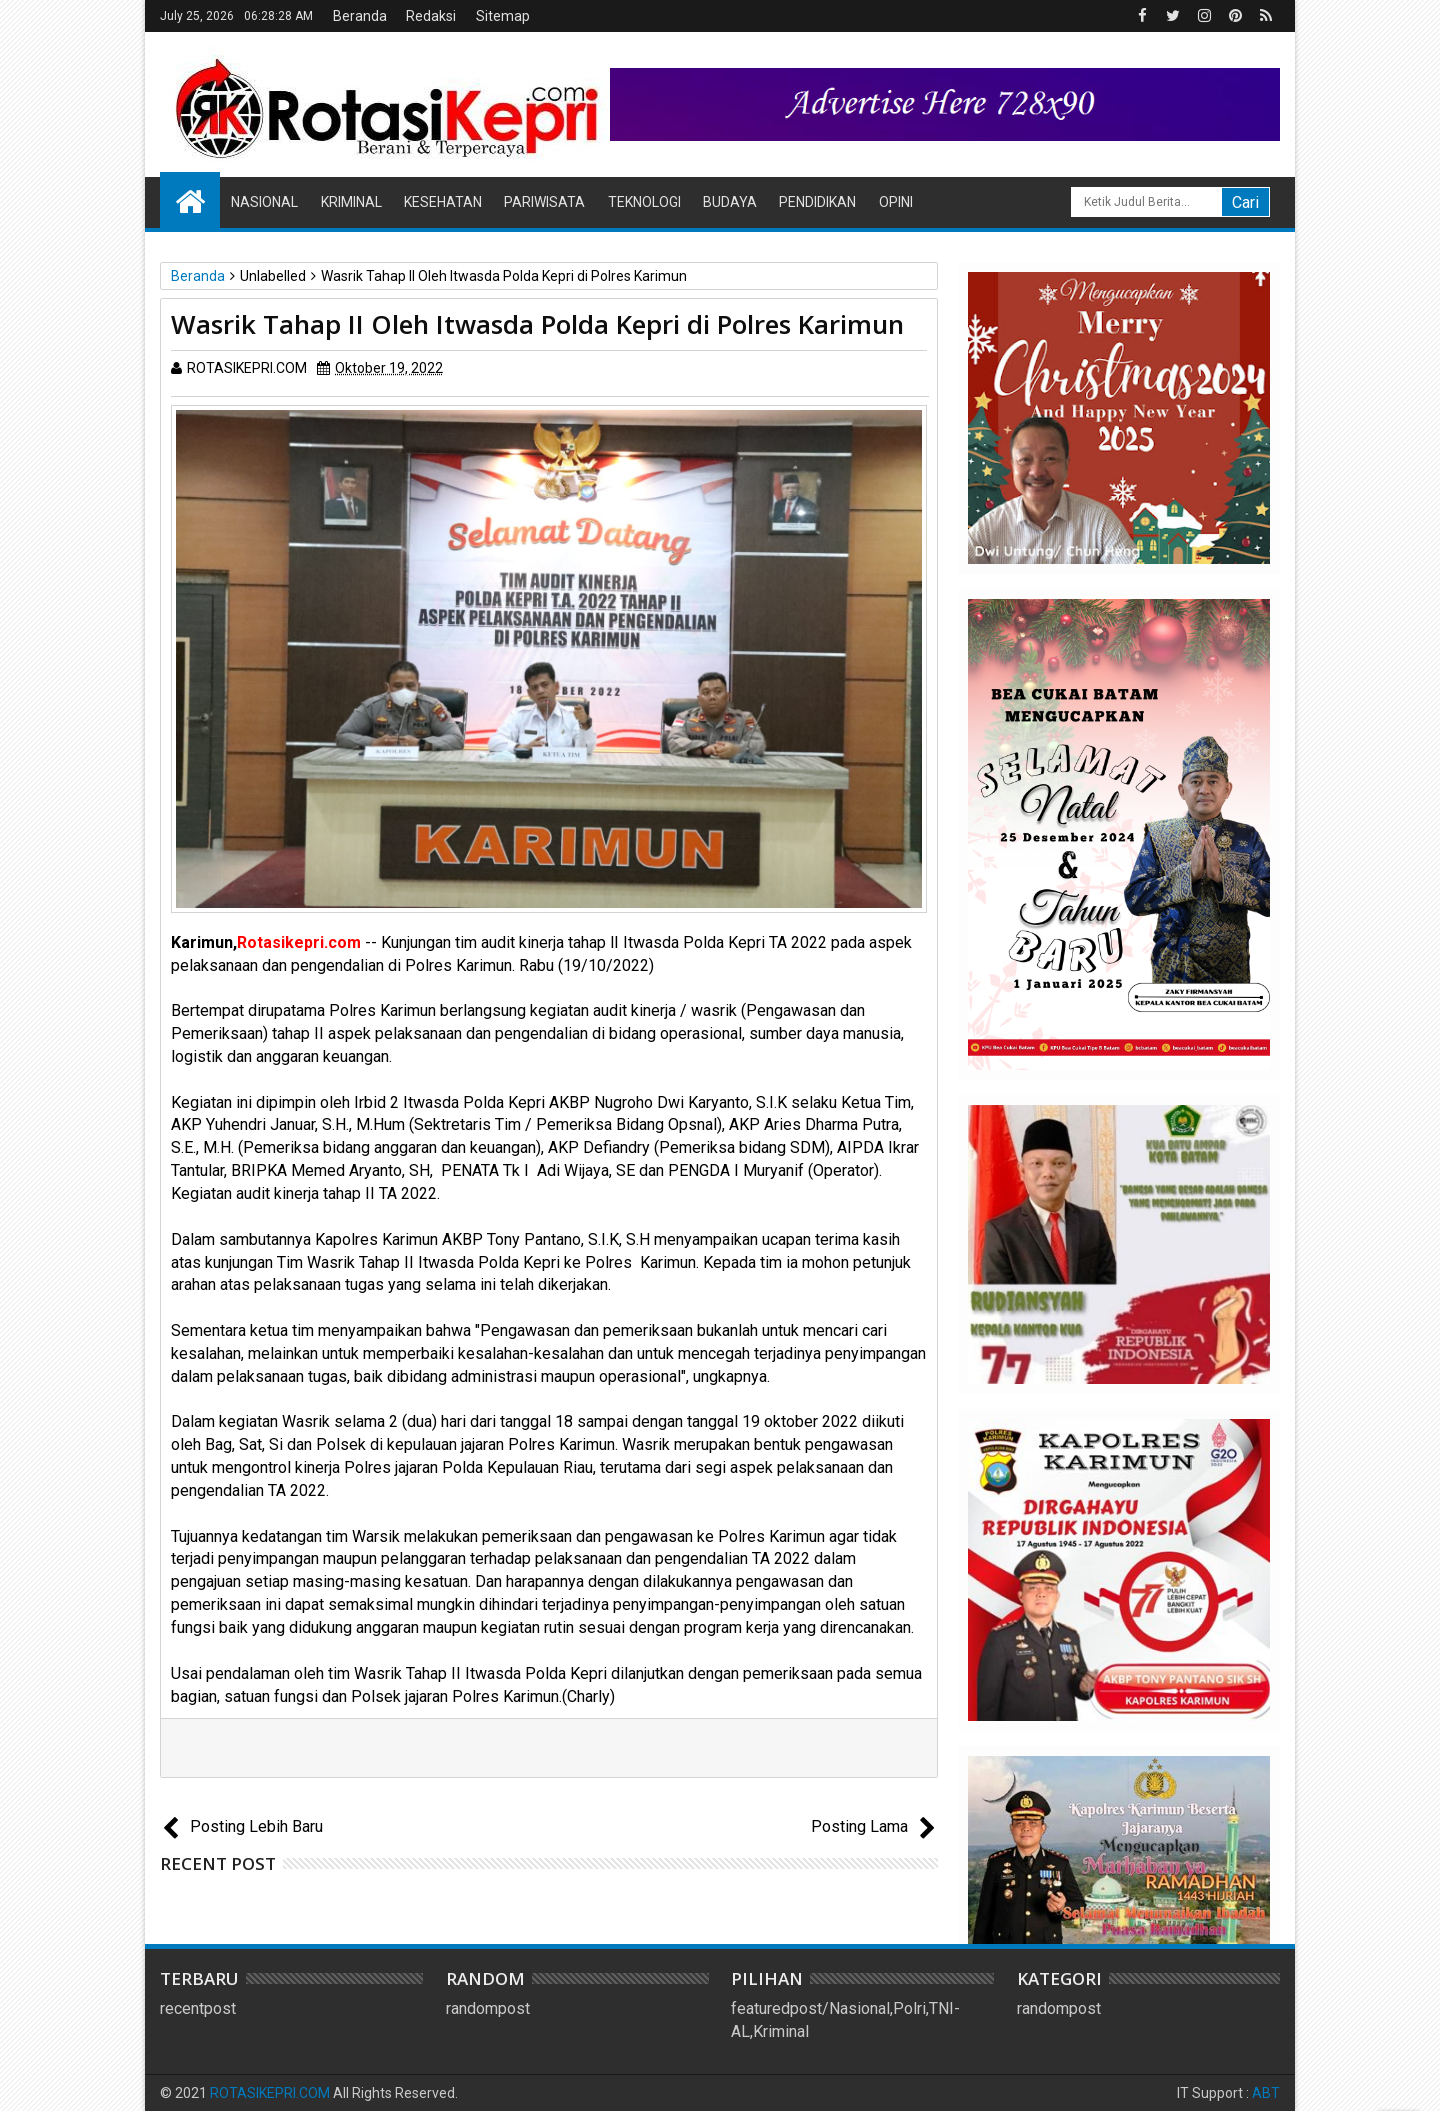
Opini (896, 202)
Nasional (264, 202)
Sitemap (503, 16)
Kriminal (351, 202)
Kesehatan (443, 202)
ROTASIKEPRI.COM (270, 2093)
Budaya (730, 202)
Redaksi (431, 16)
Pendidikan (817, 202)
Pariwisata (544, 202)
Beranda (360, 16)
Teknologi (644, 202)
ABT (1266, 2093)
